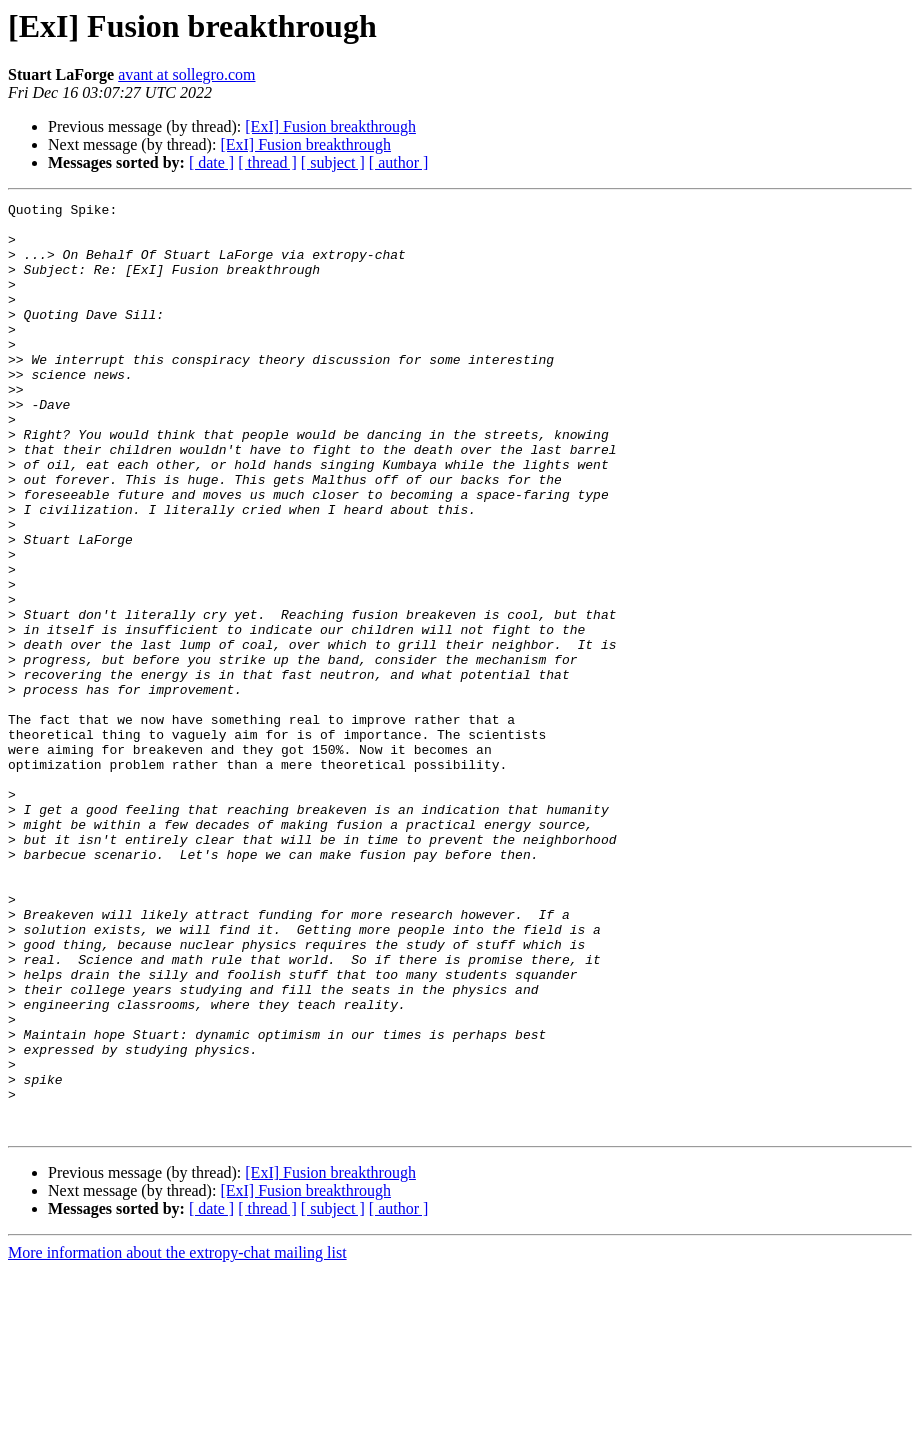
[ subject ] (333, 162)
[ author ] (399, 162)
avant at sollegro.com (186, 74)
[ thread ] (267, 162)
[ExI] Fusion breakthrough (330, 126)
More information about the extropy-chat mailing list (177, 1438)
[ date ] (211, 162)
